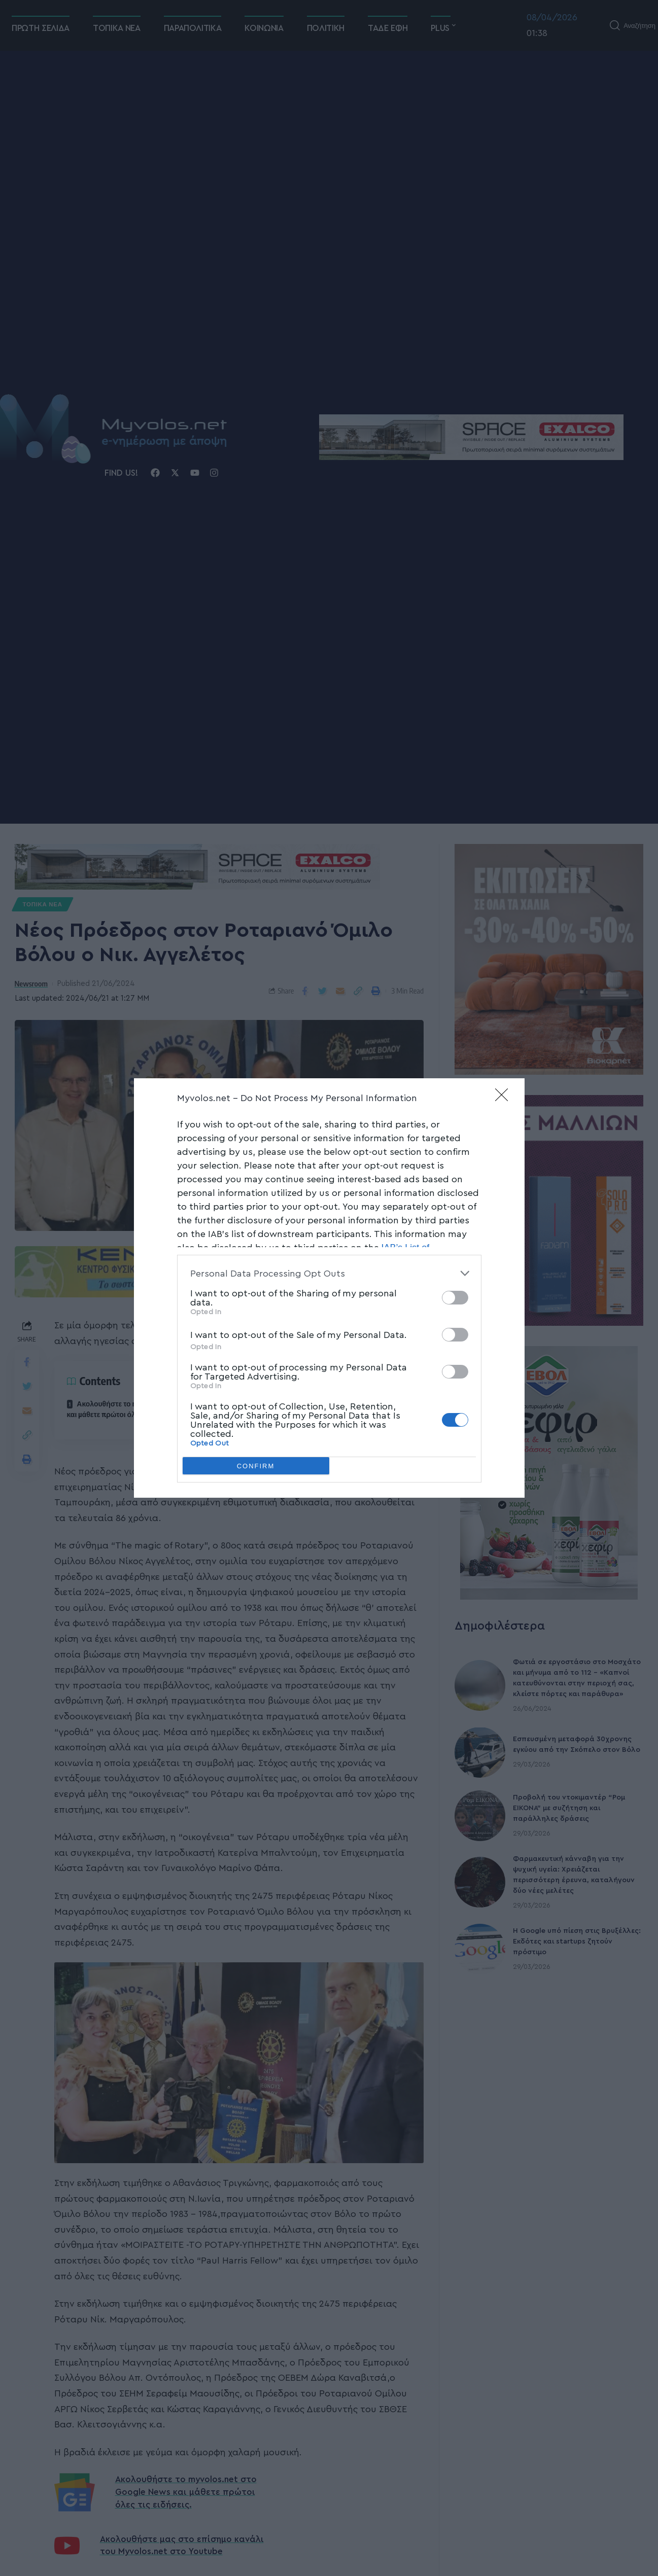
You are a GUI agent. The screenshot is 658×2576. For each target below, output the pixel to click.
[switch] (455, 1297)
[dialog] (329, 1288)
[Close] (504, 1098)
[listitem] (329, 1273)
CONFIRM (256, 1466)
